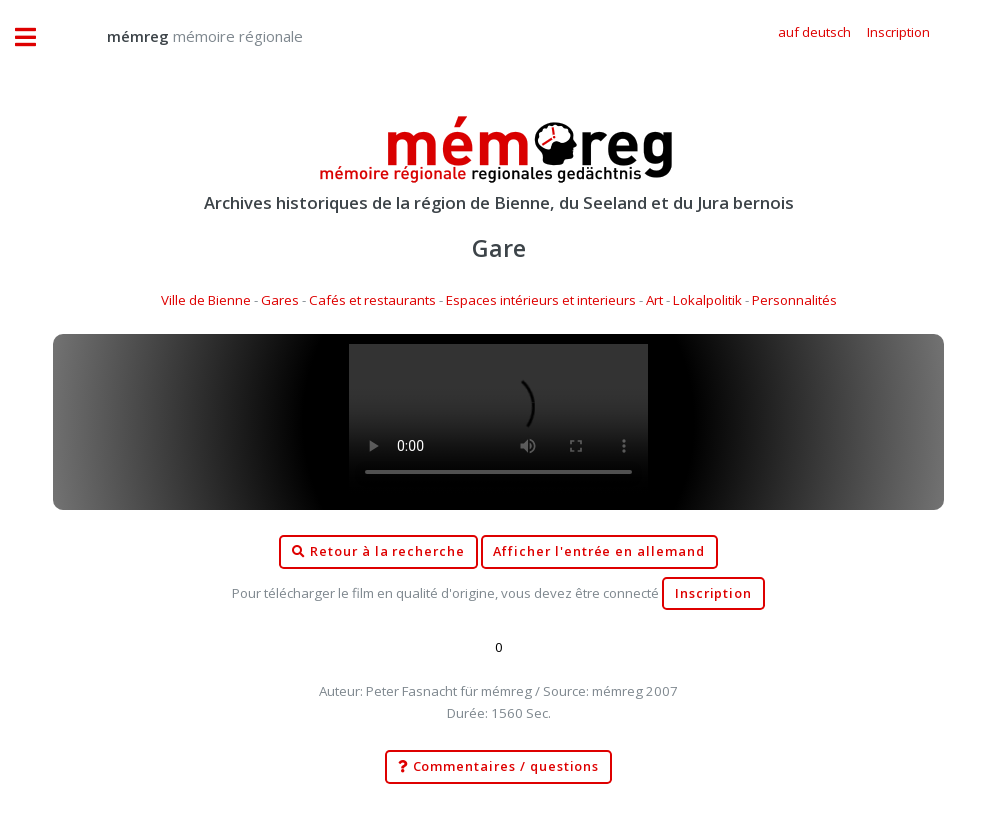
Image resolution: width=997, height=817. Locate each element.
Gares (280, 300)
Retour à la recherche (378, 552)
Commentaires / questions (499, 767)
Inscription (713, 593)
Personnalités (794, 300)
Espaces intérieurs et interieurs (541, 300)
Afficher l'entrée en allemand (599, 551)
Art (654, 300)
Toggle (36, 37)
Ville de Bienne (206, 300)
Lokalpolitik (707, 300)
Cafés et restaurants (372, 300)
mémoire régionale (185, 36)
